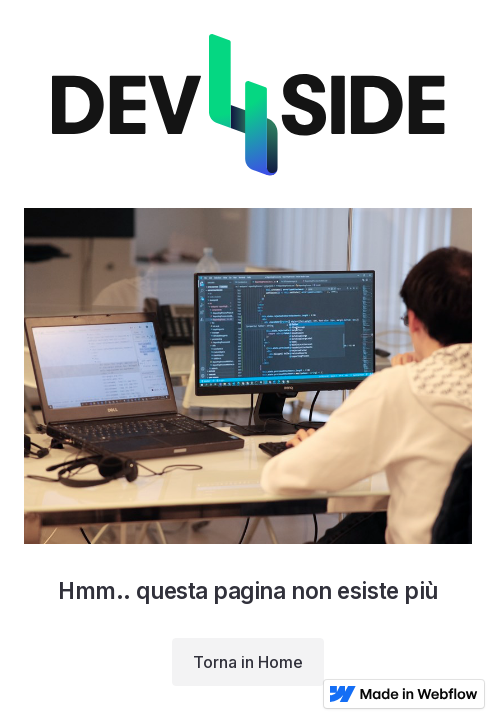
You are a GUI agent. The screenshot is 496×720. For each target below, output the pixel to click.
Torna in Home (248, 662)
